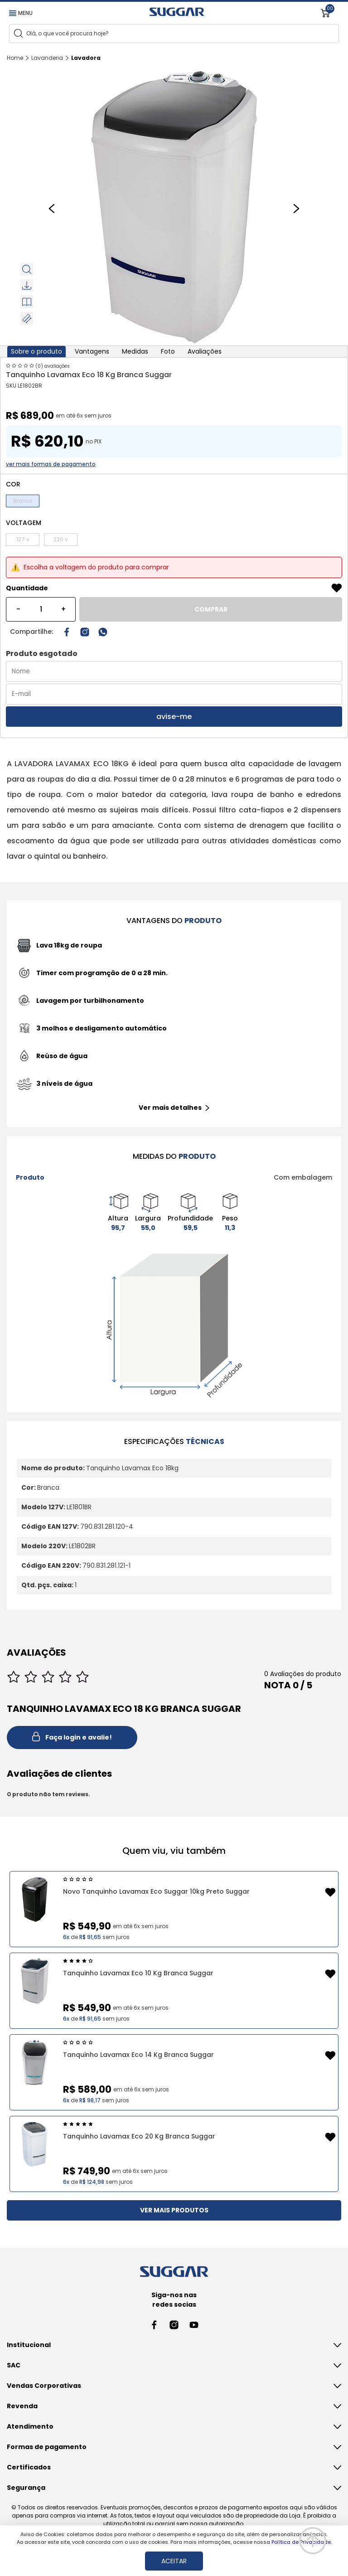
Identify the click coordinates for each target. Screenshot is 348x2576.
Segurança (26, 2487)
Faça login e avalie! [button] (72, 1737)
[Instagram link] (84, 632)
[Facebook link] (154, 2324)
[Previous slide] (51, 208)
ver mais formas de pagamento (51, 464)
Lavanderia (47, 58)
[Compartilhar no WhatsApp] (102, 632)
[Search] (18, 33)
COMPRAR (210, 609)
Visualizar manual (27, 301)
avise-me (174, 716)
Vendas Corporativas (44, 2385)
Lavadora (86, 58)
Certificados (29, 2467)
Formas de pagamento (47, 2446)
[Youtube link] (193, 2324)
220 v (60, 539)
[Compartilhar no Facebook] (66, 632)
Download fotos (27, 285)
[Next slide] (296, 208)
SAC (13, 2365)
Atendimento (30, 2426)
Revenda (22, 2406)
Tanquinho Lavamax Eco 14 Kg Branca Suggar (138, 2054)
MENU (21, 13)
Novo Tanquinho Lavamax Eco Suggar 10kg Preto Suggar (156, 1891)
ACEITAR (174, 2561)
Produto (30, 1177)
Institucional (29, 2344)
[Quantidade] (40, 609)
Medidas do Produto (27, 318)
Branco (23, 501)
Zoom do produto (27, 269)
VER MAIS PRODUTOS (174, 2210)
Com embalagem (303, 1177)
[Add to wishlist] (336, 588)
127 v (22, 539)
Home (15, 58)
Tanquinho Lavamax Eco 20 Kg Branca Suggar (139, 2136)
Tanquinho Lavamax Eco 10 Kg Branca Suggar (138, 1973)
